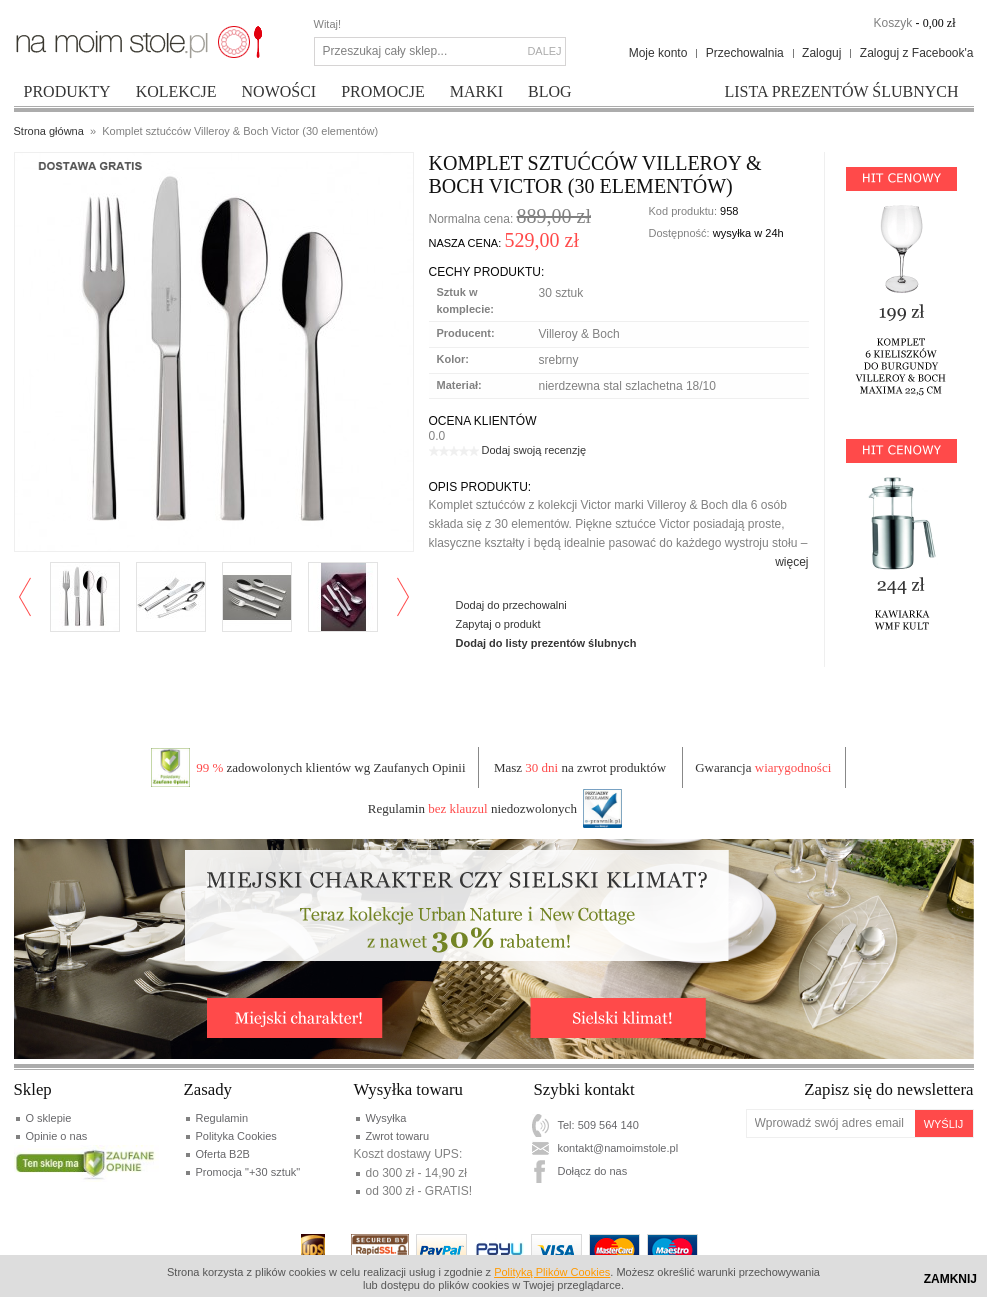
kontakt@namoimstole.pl (618, 1148)
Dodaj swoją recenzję (534, 450)
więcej (791, 562)
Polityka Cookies (236, 1136)
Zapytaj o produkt (498, 624)
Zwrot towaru (398, 1136)
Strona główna (49, 131)
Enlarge (70, 529)
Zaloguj (821, 53)
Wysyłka (386, 1118)
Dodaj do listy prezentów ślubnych (546, 643)
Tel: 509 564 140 (598, 1125)
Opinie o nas (57, 1136)
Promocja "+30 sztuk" (248, 1172)
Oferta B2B (223, 1154)
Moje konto (658, 53)
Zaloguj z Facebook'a (917, 53)
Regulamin (222, 1118)
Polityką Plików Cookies (552, 1272)
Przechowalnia (745, 53)
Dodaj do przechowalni (511, 605)
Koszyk (892, 23)
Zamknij (950, 1279)
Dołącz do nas (593, 1171)
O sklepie (49, 1118)
